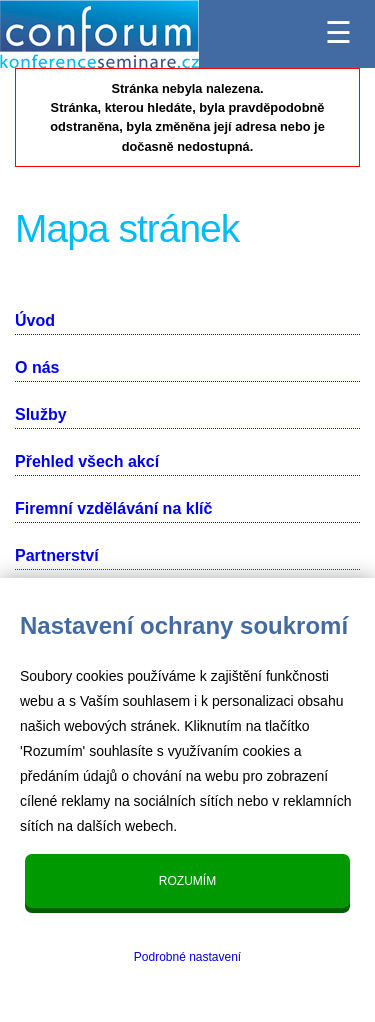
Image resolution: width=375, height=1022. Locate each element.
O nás (37, 367)
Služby (41, 414)
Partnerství (57, 555)
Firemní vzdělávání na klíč (113, 508)
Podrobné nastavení (187, 957)
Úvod (35, 320)
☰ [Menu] (338, 27)
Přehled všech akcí (87, 461)
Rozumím (187, 881)
